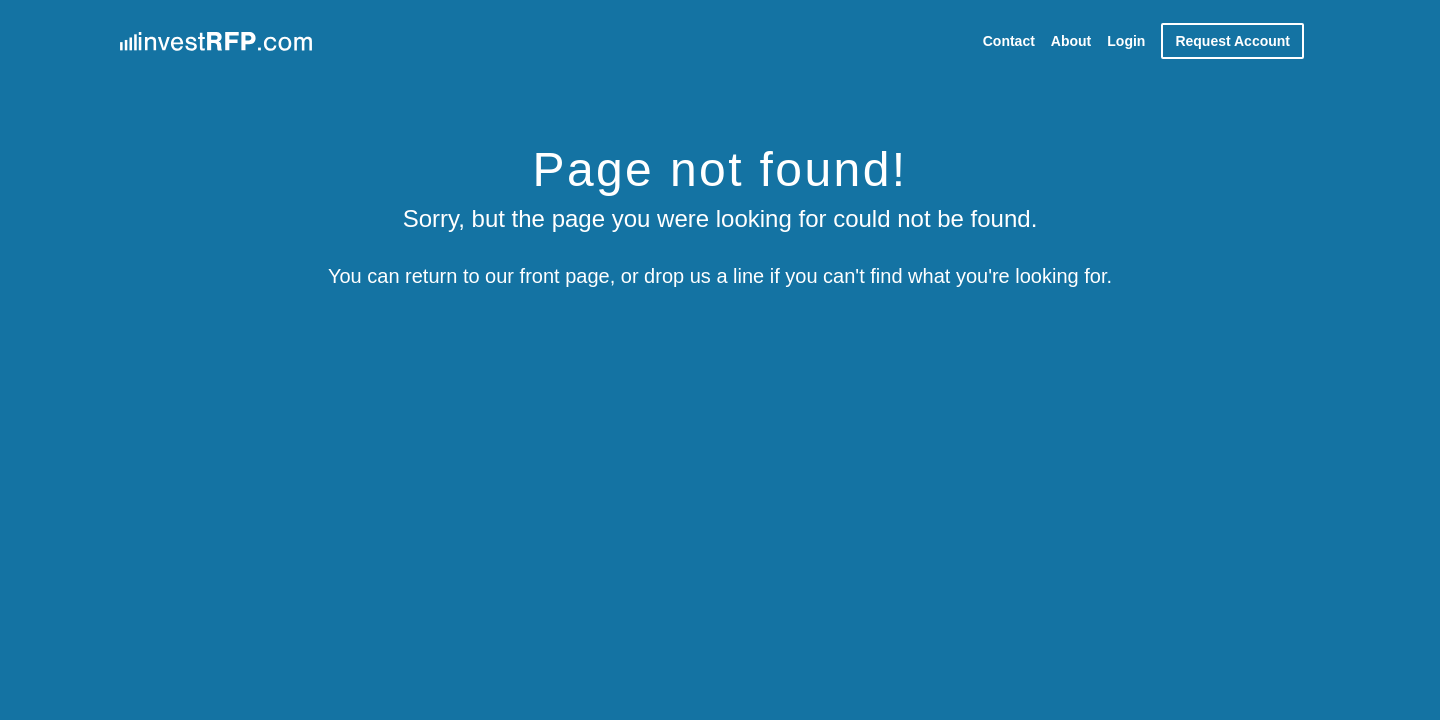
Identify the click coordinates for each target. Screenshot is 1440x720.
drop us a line (704, 276)
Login (1126, 41)
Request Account (1232, 41)
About (1071, 41)
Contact (1009, 41)
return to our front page (507, 276)
